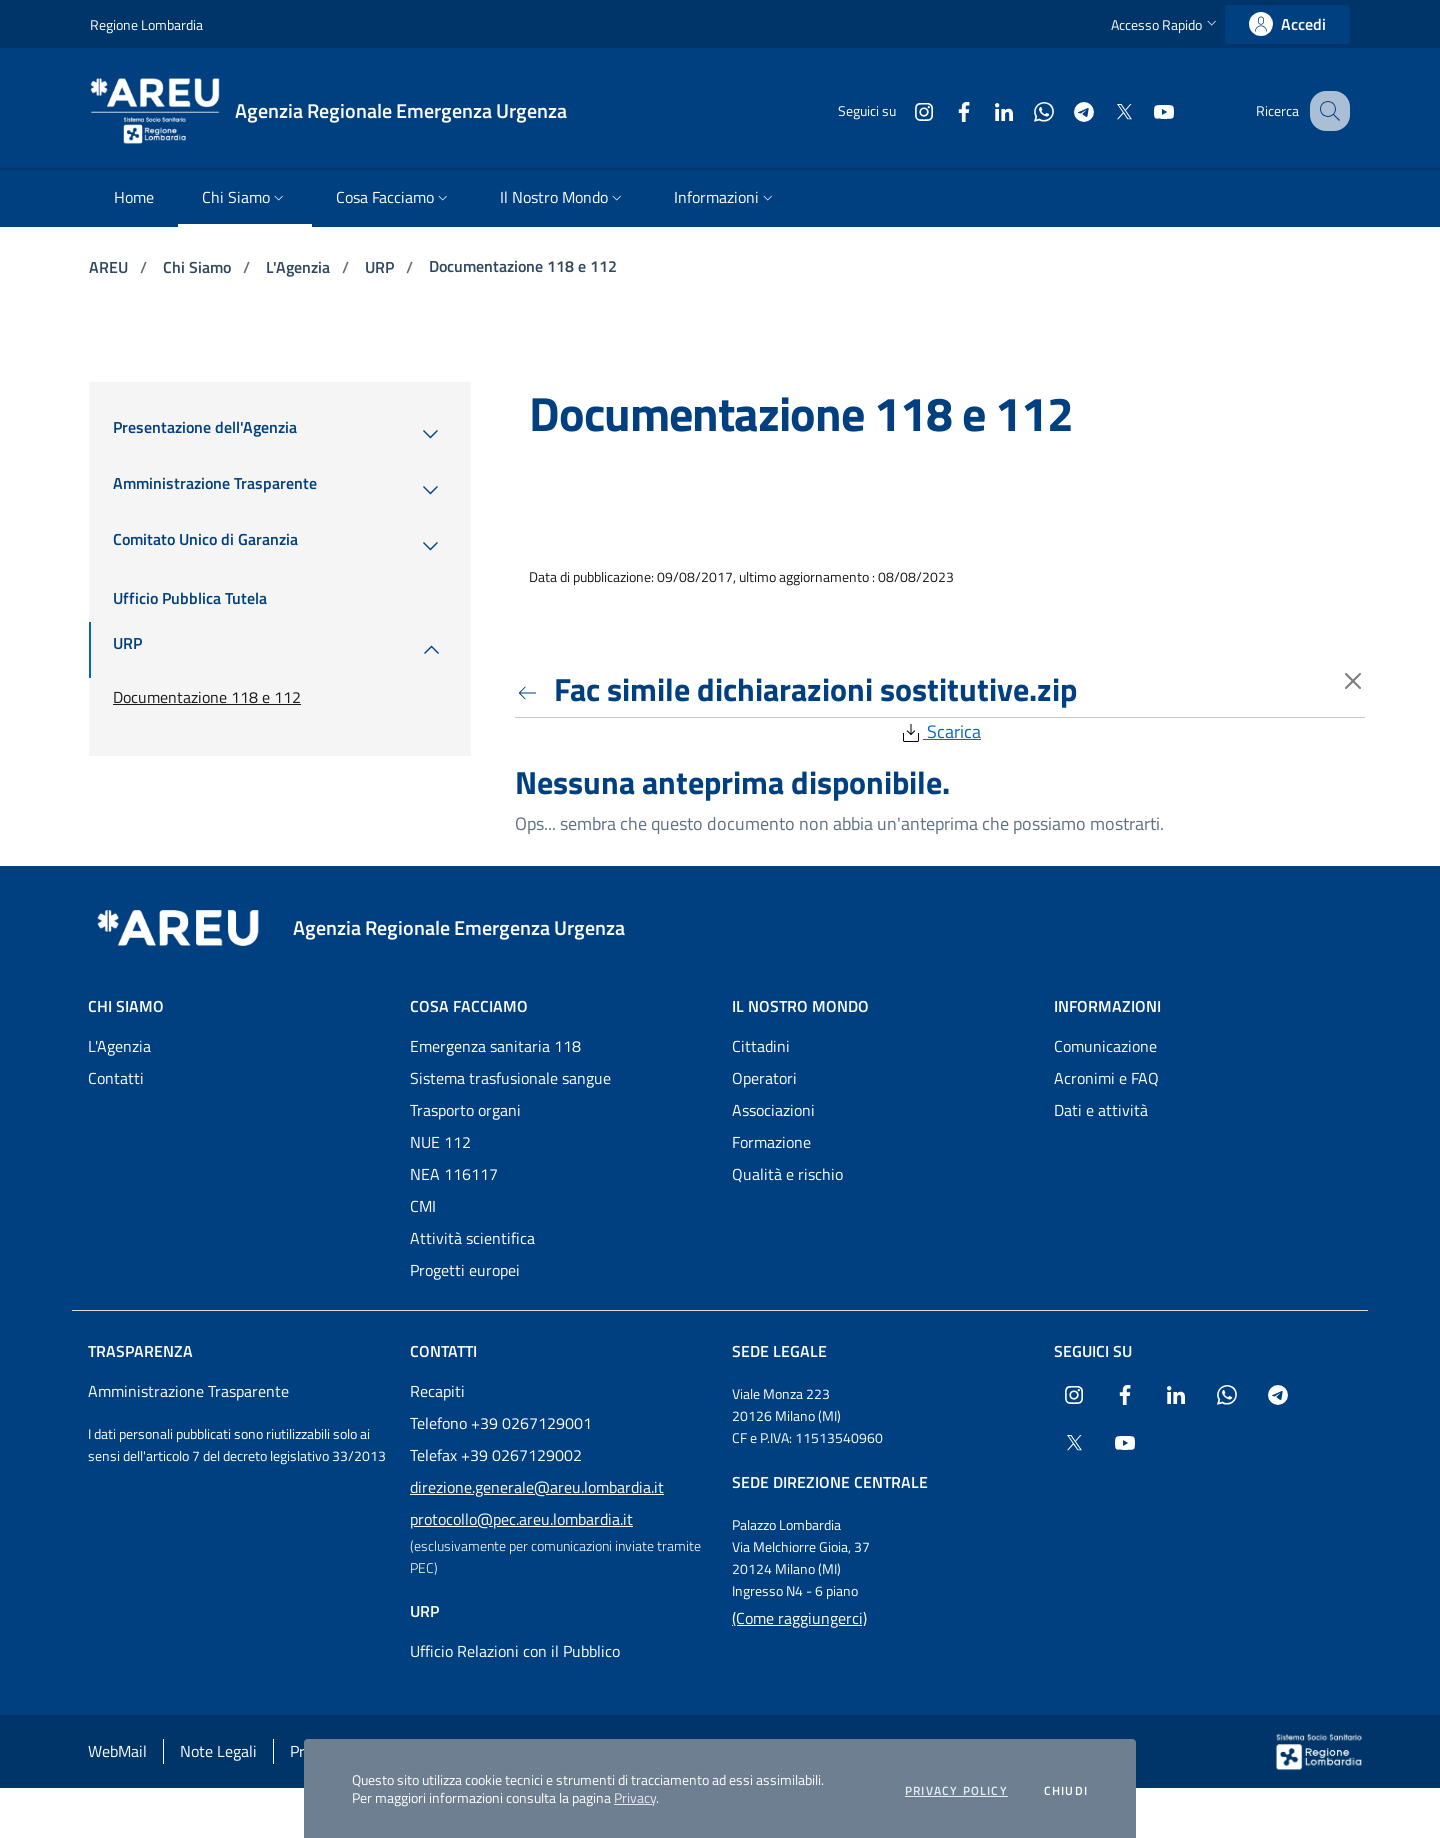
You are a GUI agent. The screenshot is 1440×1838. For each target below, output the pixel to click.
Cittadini (761, 1046)
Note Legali (218, 1751)
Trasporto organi (465, 1110)
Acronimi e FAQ (1106, 1078)
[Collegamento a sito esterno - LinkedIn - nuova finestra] (983, 110)
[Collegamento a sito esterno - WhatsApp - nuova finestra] (1023, 110)
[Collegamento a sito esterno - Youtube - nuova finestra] (1143, 110)
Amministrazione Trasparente (188, 1391)
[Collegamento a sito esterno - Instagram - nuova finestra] (903, 110)
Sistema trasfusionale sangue (510, 1078)
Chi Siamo (199, 267)
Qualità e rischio (787, 1174)
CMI (423, 1206)
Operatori (764, 1078)
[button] (1166, 24)
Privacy (635, 1797)
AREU (110, 267)
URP (381, 267)
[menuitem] (134, 198)
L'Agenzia (300, 267)
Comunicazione (1105, 1046)
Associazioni (773, 1110)
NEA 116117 (454, 1174)
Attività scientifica (472, 1238)
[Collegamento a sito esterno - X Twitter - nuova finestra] (1103, 110)
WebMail (117, 1751)
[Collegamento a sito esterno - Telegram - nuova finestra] (1063, 110)
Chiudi (1066, 1791)
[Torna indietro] (531, 689)
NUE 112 (440, 1142)
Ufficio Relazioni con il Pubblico (515, 1651)
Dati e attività (1101, 1110)
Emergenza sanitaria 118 (495, 1046)
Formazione (771, 1142)
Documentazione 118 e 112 (523, 266)
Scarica (940, 731)
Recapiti (437, 1391)
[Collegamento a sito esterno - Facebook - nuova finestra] (943, 110)
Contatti (116, 1078)
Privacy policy (956, 1791)
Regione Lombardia (146, 24)
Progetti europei (465, 1270)
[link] (1287, 24)
